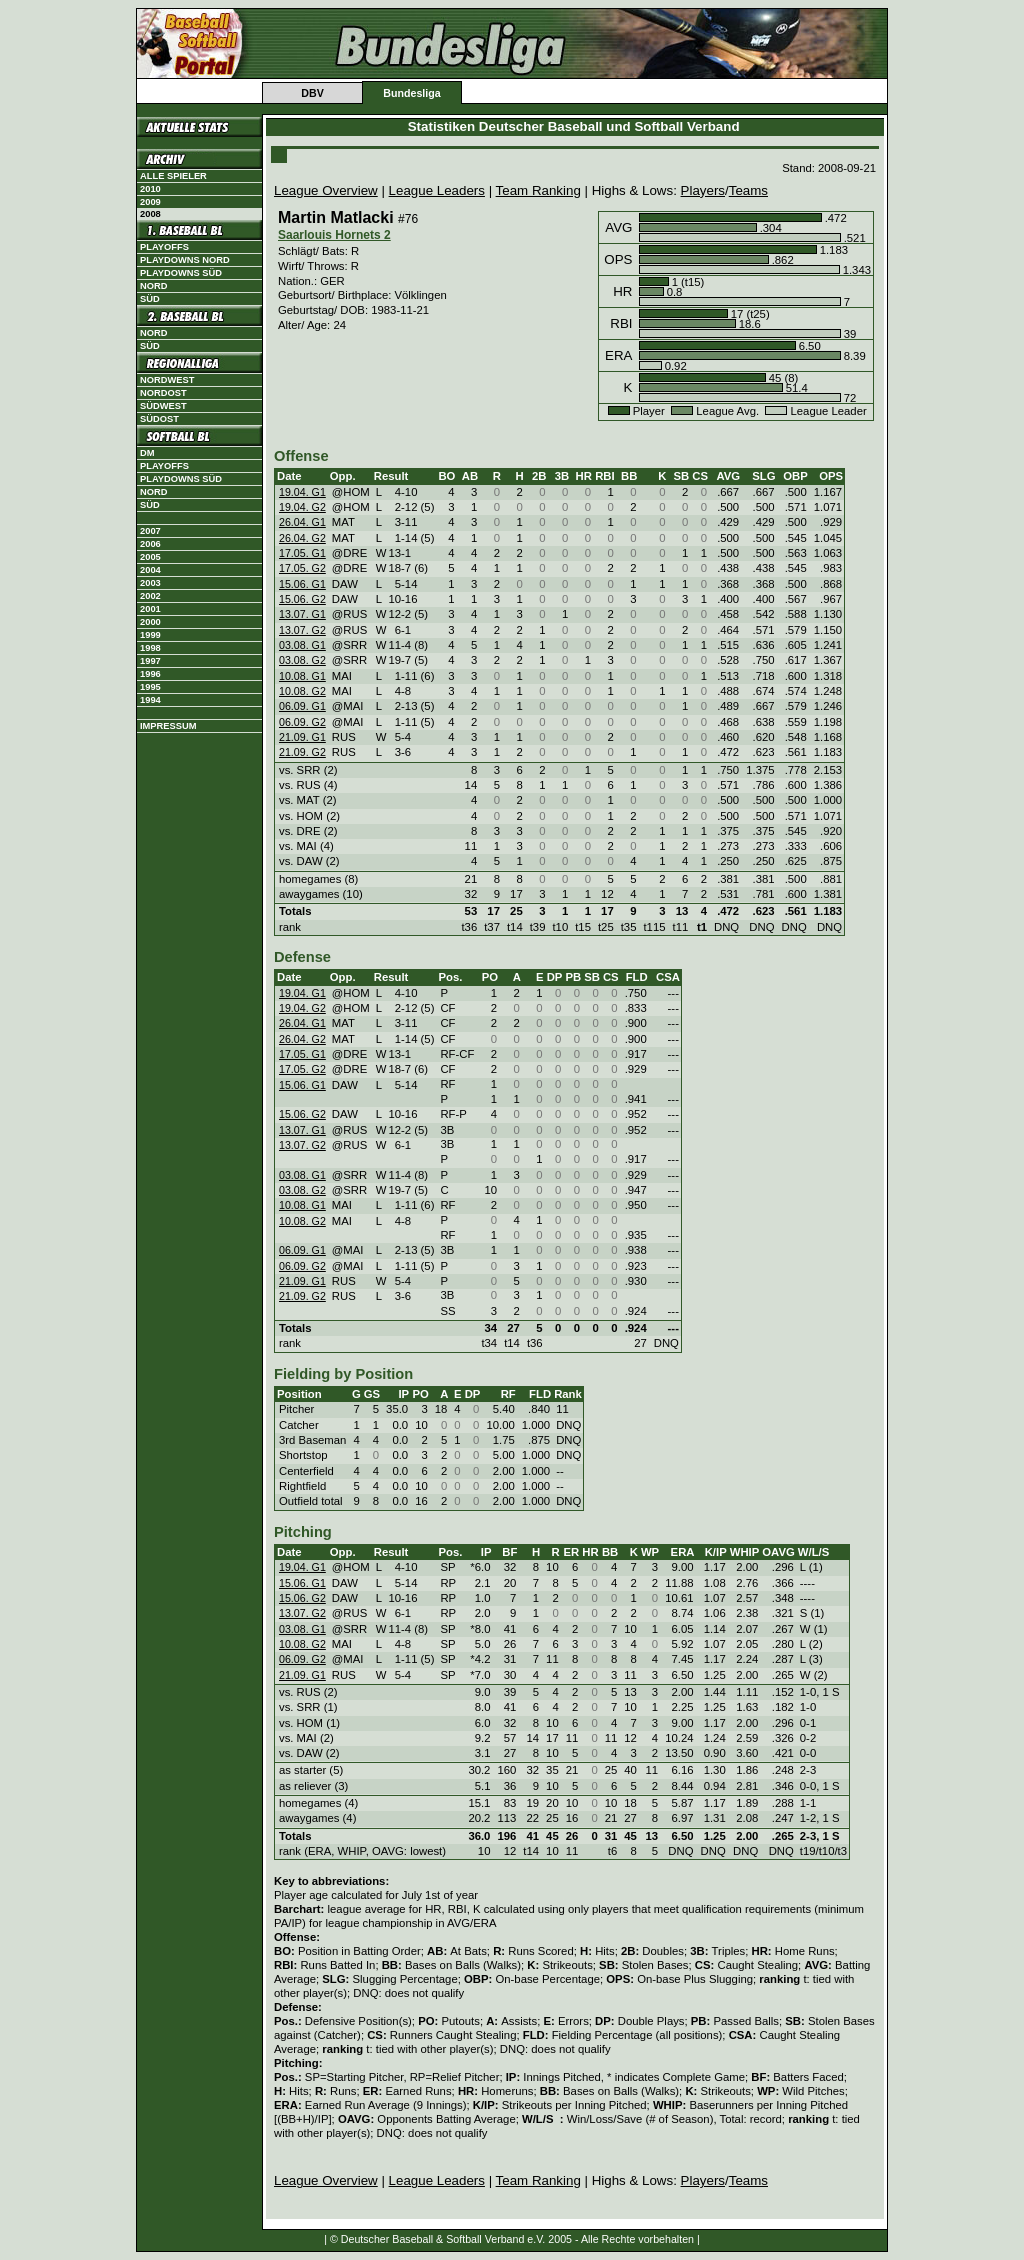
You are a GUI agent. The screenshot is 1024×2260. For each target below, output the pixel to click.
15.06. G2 (302, 599)
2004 (150, 570)
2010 (150, 189)
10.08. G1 (302, 676)
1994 (150, 700)
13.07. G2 (302, 630)
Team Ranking (538, 190)
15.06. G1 (302, 584)
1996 (150, 674)
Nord (153, 286)
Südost (159, 419)
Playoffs (164, 247)
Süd (150, 299)
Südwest (163, 406)
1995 (150, 687)
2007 (150, 531)
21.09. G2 (302, 752)
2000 (150, 622)
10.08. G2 (302, 691)
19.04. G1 (302, 492)
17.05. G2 (302, 568)
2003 (150, 583)
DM (147, 453)
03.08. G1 (302, 645)
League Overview (326, 190)
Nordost (163, 393)
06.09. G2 (302, 722)
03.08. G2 (302, 660)
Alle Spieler (173, 176)
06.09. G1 (302, 706)
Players (703, 190)
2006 (150, 544)
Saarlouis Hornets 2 (334, 235)
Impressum (168, 726)
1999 (150, 635)
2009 (150, 202)
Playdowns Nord (185, 260)
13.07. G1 (302, 614)
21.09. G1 (302, 737)
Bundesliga (411, 93)
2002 (150, 596)
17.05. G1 (302, 553)
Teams (748, 190)
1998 (150, 648)
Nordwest (167, 380)
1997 (150, 661)
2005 (150, 557)
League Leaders (437, 190)
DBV (312, 93)
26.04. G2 (302, 538)
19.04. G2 (302, 507)
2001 (150, 609)
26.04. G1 (302, 522)
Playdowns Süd (181, 273)
